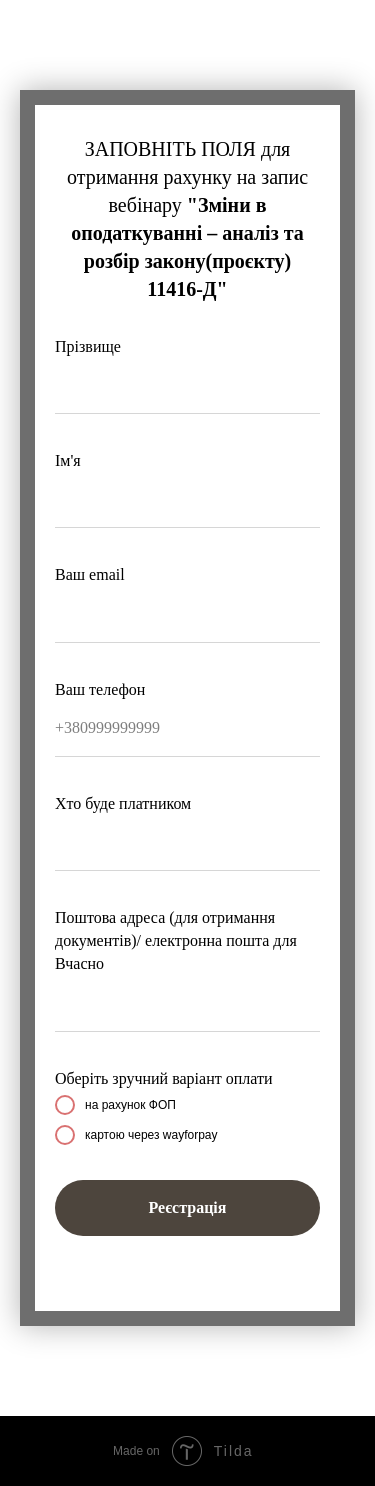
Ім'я (68, 460)
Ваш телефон (100, 689)
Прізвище (88, 346)
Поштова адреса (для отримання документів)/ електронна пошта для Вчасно (176, 940)
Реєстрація (188, 1207)
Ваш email (90, 574)
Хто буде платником (123, 803)
